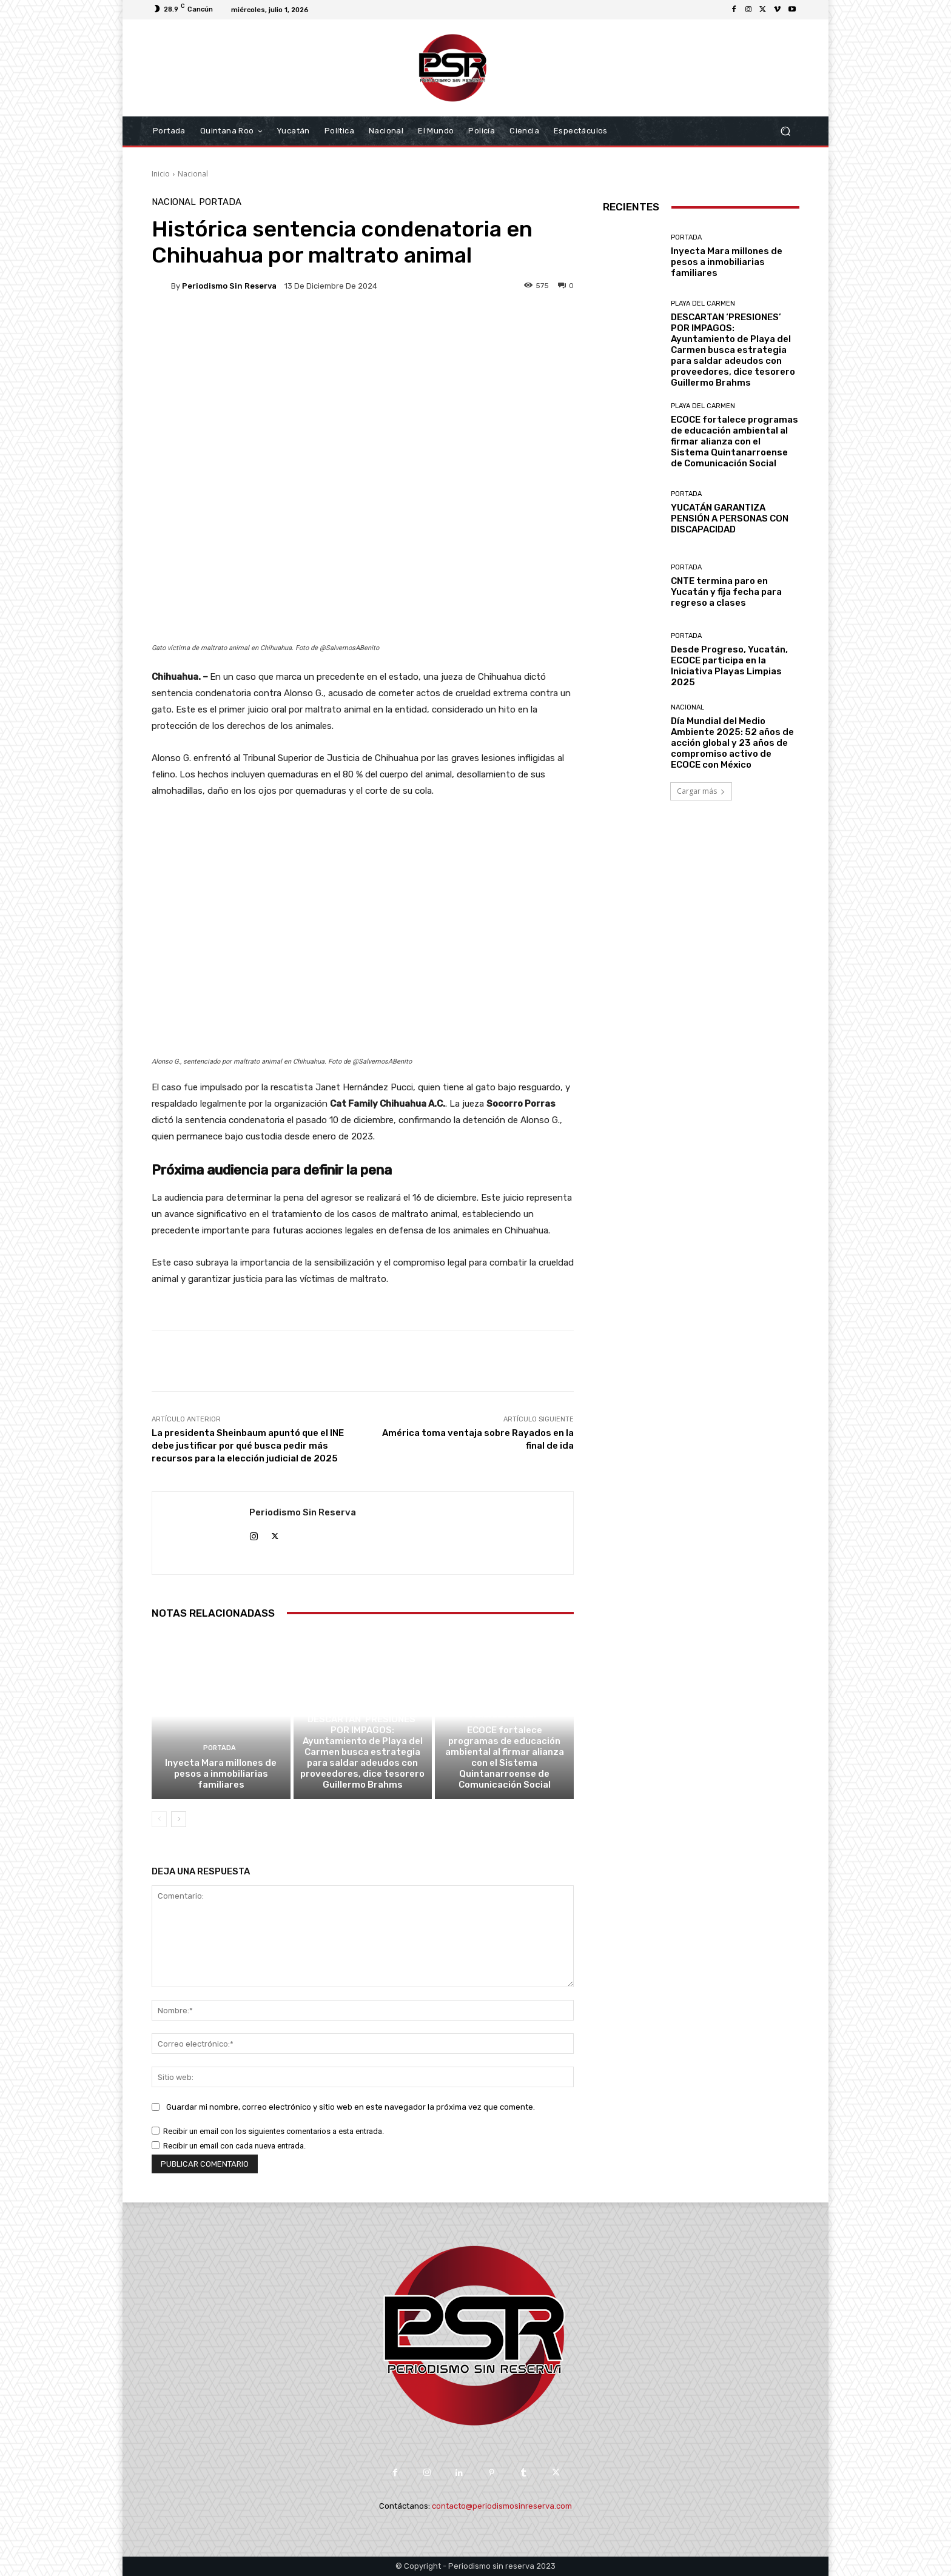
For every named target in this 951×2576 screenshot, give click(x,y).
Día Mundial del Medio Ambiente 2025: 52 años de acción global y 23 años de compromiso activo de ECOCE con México (732, 743)
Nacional (193, 174)
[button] (785, 131)
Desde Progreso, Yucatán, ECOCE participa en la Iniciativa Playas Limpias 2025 (729, 666)
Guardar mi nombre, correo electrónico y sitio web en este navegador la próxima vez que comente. (350, 2106)
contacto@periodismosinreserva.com (502, 2506)
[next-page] (178, 1819)
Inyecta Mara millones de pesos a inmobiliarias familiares (221, 1773)
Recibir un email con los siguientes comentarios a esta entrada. (273, 2131)
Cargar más (701, 791)
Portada (220, 202)
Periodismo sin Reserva (229, 286)
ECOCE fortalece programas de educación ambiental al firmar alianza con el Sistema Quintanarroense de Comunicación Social (504, 1757)
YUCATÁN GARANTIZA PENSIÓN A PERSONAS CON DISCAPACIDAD (729, 518)
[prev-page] (159, 1819)
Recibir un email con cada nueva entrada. (234, 2145)
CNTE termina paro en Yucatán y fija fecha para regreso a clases (726, 591)
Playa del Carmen (361, 1704)
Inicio (161, 174)
